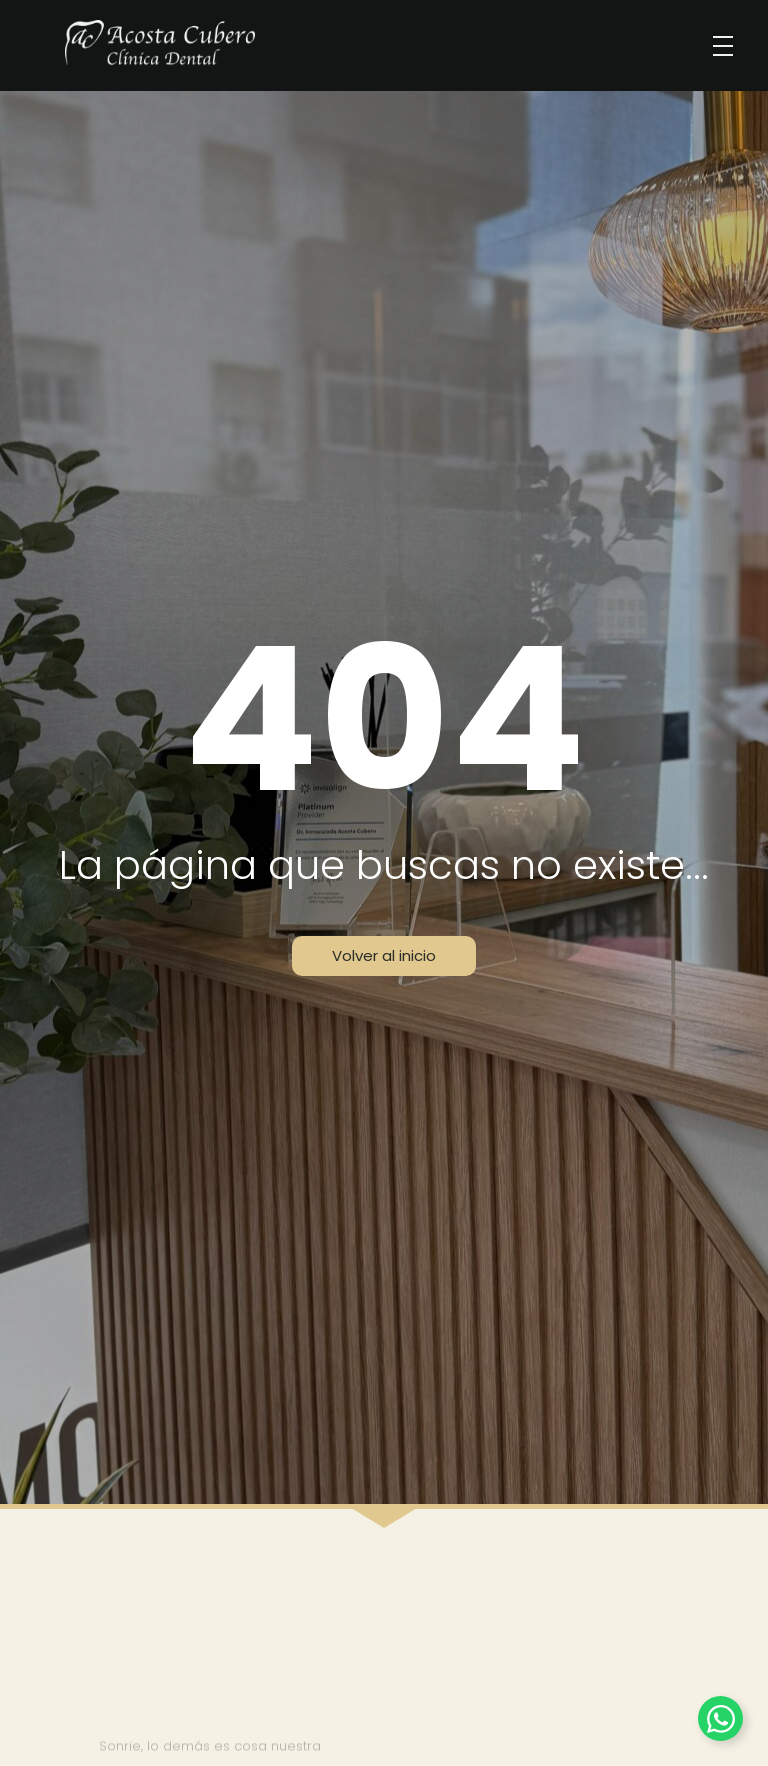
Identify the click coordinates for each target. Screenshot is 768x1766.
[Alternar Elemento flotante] (720, 1718)
